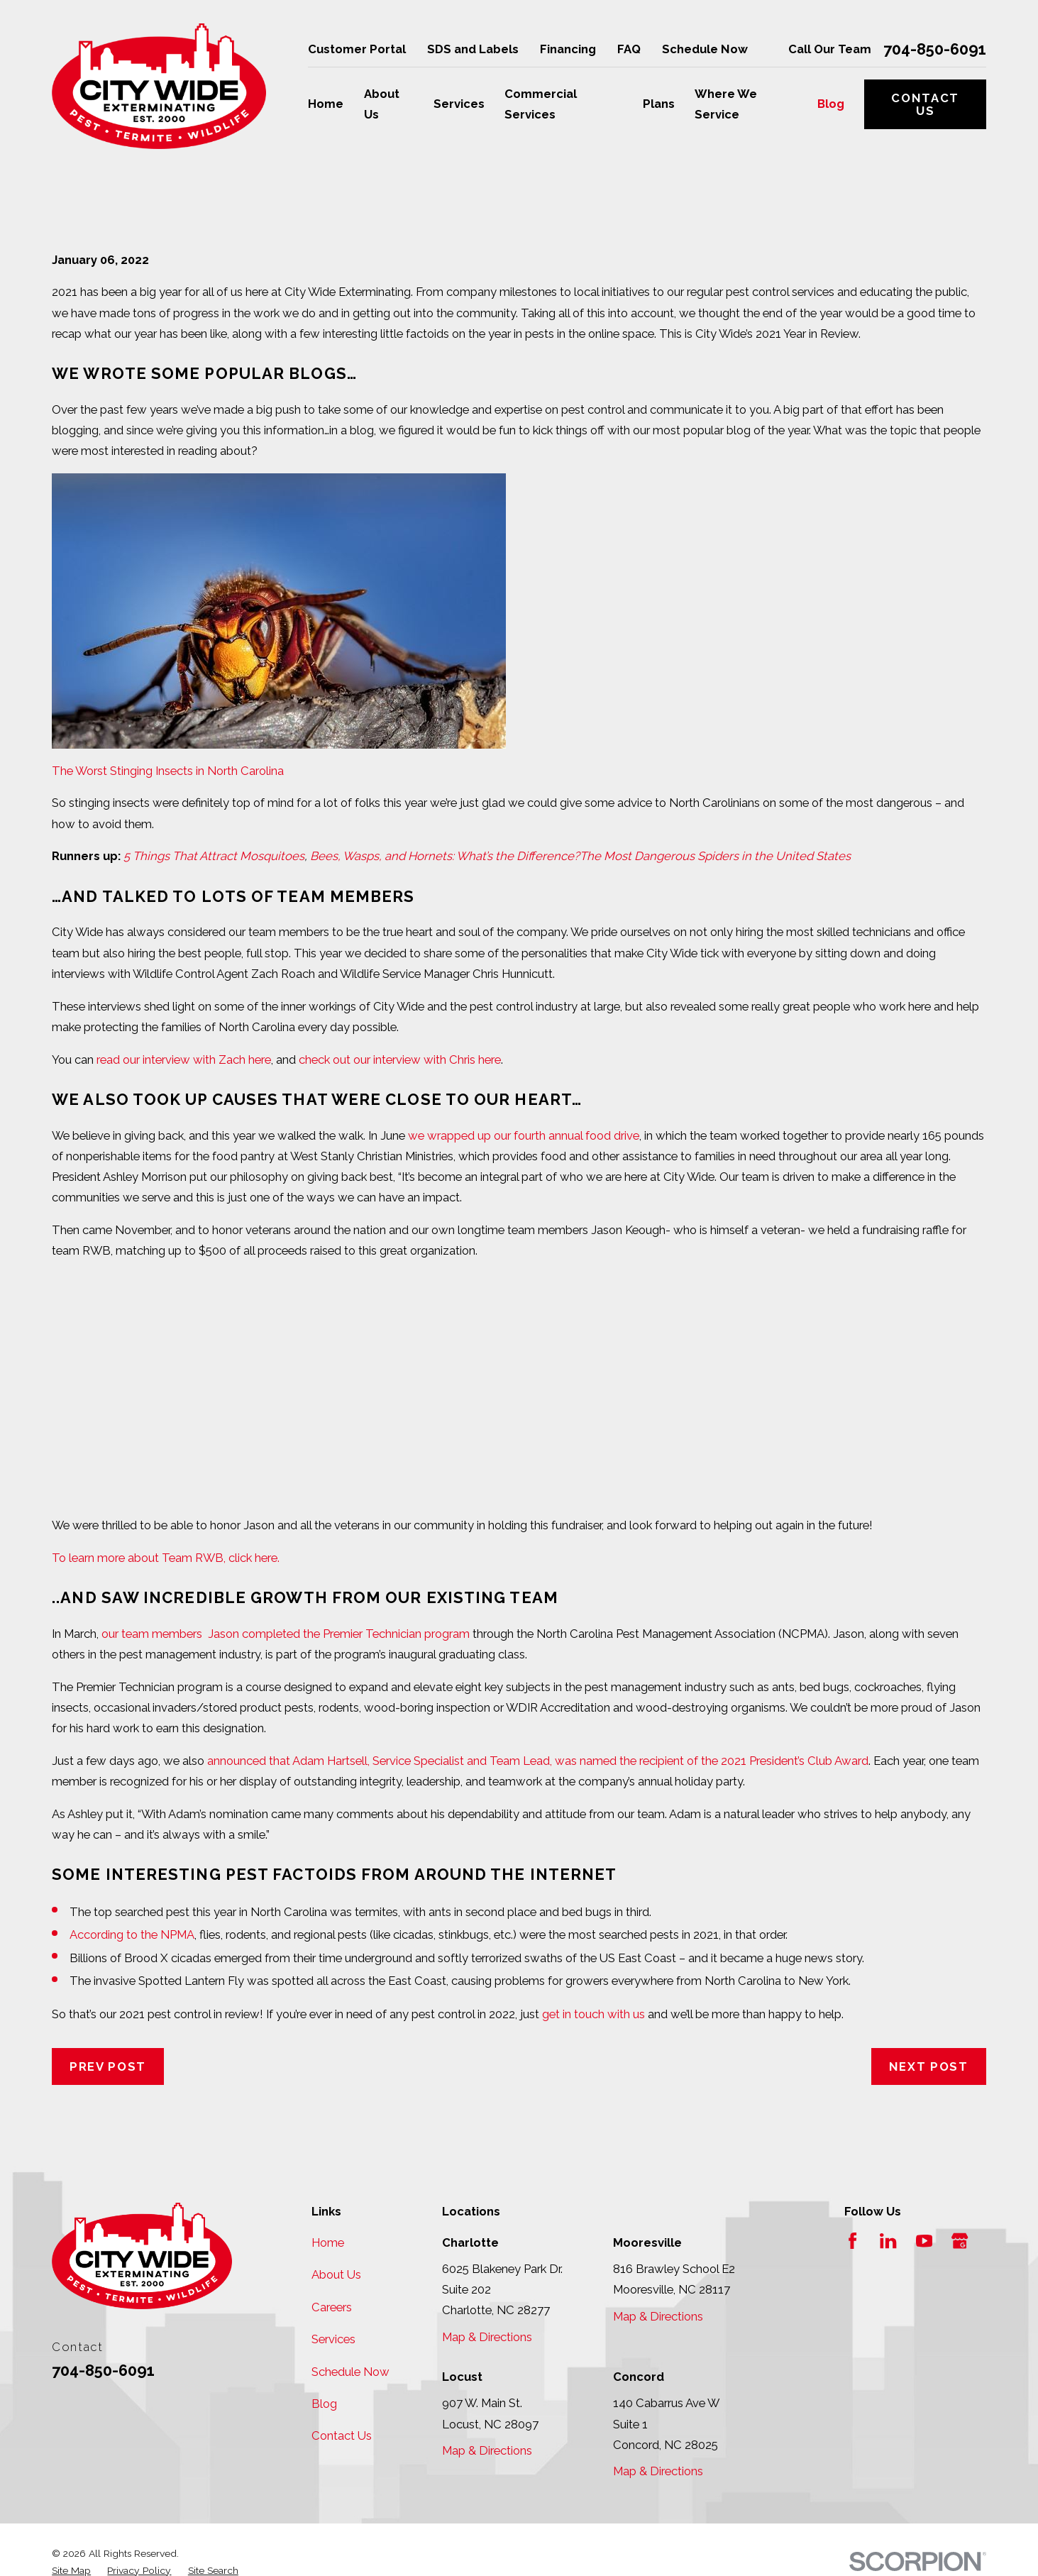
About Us (336, 2274)
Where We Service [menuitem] (726, 104)
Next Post (928, 2066)
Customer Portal (357, 49)
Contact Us (925, 104)
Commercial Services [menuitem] (540, 104)
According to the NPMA (132, 1934)
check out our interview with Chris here (400, 1059)
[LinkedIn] (888, 2241)
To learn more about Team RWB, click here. (166, 1558)
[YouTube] (924, 2241)
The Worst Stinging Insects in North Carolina (168, 771)
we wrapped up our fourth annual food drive (523, 1135)
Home (327, 2242)
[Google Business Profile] (959, 2241)
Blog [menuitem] (830, 104)
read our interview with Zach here (183, 1059)
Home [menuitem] (325, 104)
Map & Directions (487, 2337)
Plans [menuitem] (659, 104)
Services (333, 2339)
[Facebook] (852, 2241)
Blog (324, 2403)
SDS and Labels (473, 49)
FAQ (629, 49)
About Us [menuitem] (381, 104)
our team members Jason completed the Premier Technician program (285, 1633)
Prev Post (108, 2066)
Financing (568, 49)
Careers (331, 2307)
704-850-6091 (934, 49)
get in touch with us (593, 2014)
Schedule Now (705, 49)
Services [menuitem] (459, 104)
